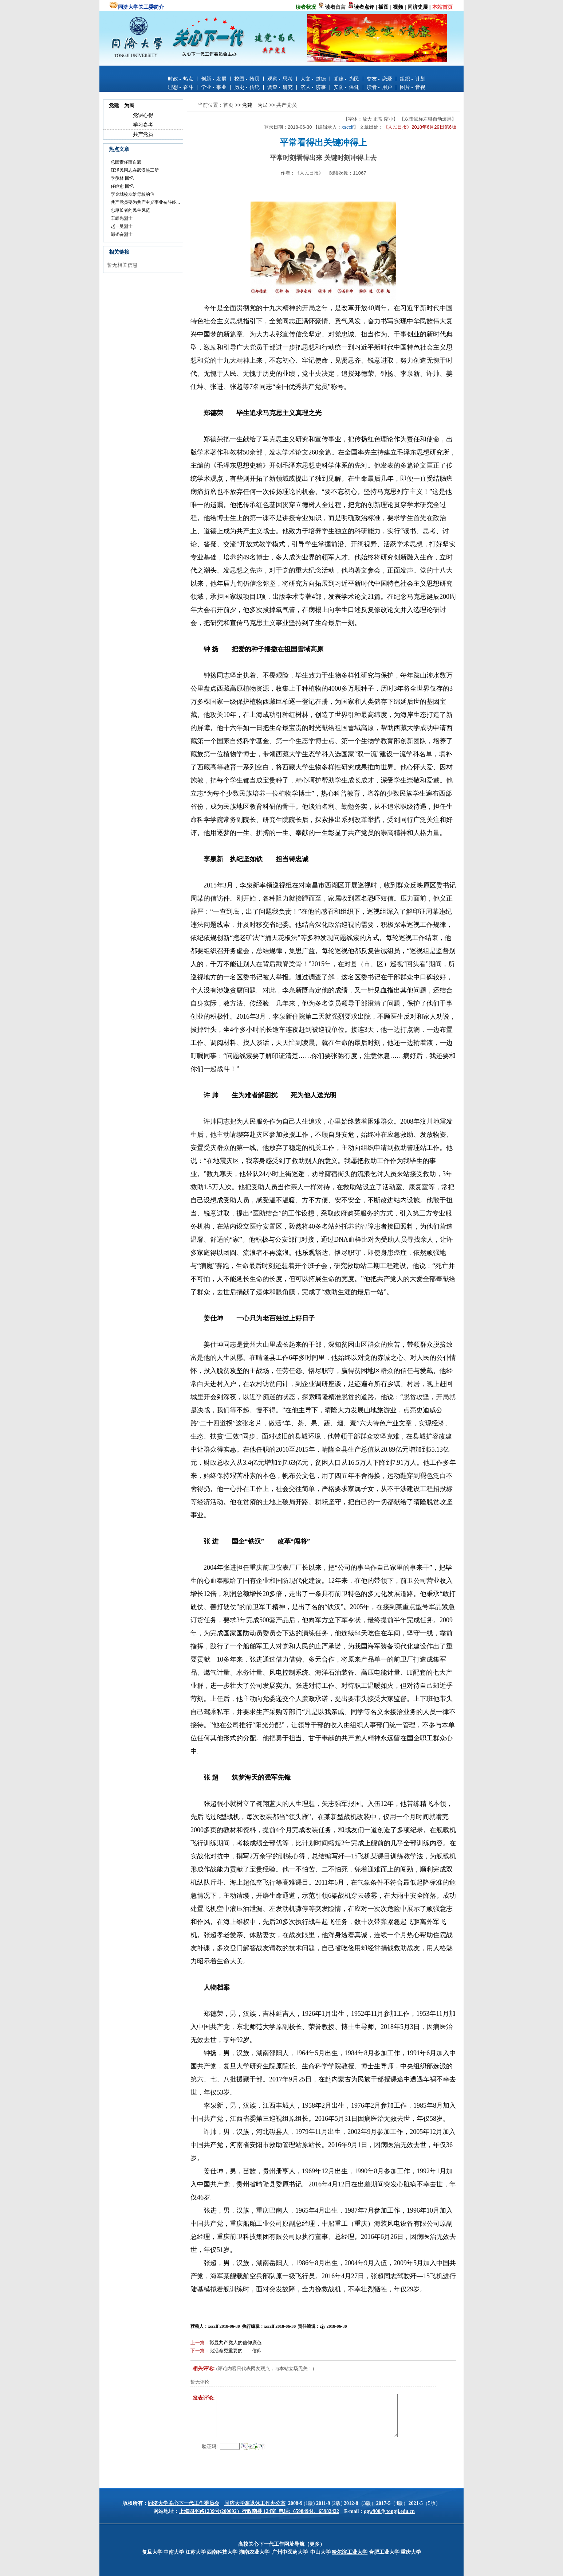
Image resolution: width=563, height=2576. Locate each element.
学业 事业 (214, 87)
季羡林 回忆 (122, 178)
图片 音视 (412, 87)
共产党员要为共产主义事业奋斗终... (145, 202)
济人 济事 (313, 87)
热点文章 (119, 149)
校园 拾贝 (247, 79)
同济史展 (418, 7)
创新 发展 (214, 79)
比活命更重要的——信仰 (235, 2350)
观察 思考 (280, 79)
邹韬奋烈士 (122, 234)
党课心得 (143, 115)
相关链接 (119, 252)
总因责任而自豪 (126, 162)
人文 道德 (313, 79)
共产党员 (143, 134)
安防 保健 (346, 87)
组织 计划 (412, 79)
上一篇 (197, 2342)
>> (238, 105)
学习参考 (143, 125)
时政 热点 (180, 79)
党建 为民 (346, 79)
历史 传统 (247, 87)
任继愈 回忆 (122, 186)
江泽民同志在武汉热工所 (135, 170)
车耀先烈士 (122, 218)
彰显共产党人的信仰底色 (235, 2342)
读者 (330, 7)
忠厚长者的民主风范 (130, 210)
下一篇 (197, 2350)
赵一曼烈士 (122, 226)
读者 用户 (379, 87)
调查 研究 (280, 87)
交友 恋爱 (379, 79)
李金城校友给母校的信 (132, 194)
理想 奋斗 (180, 87)
